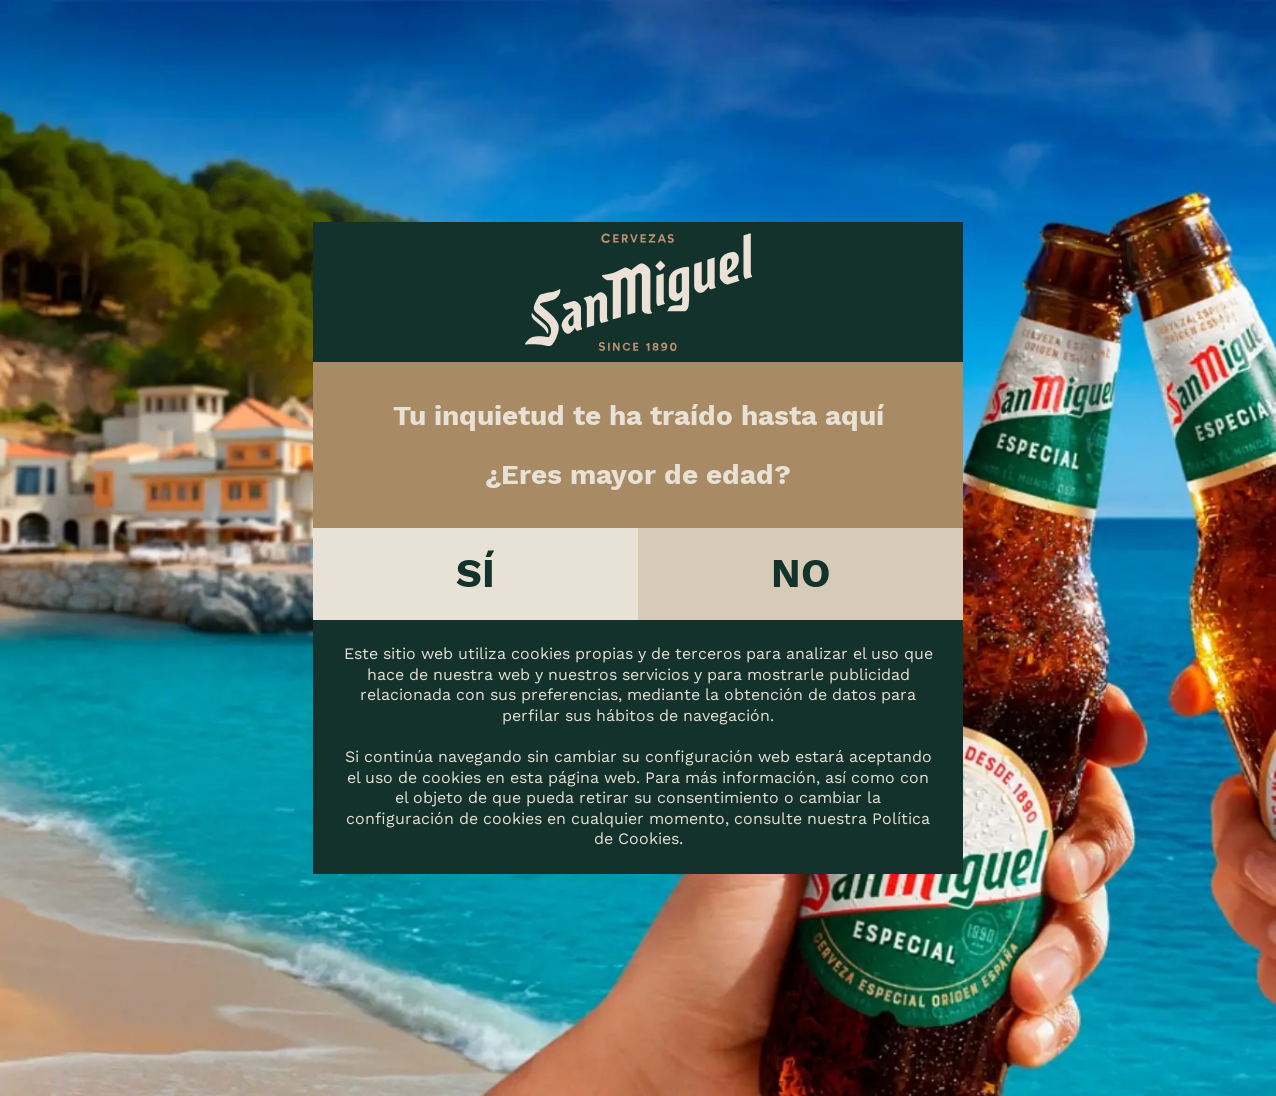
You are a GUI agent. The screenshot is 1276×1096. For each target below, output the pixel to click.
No (800, 573)
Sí (475, 573)
